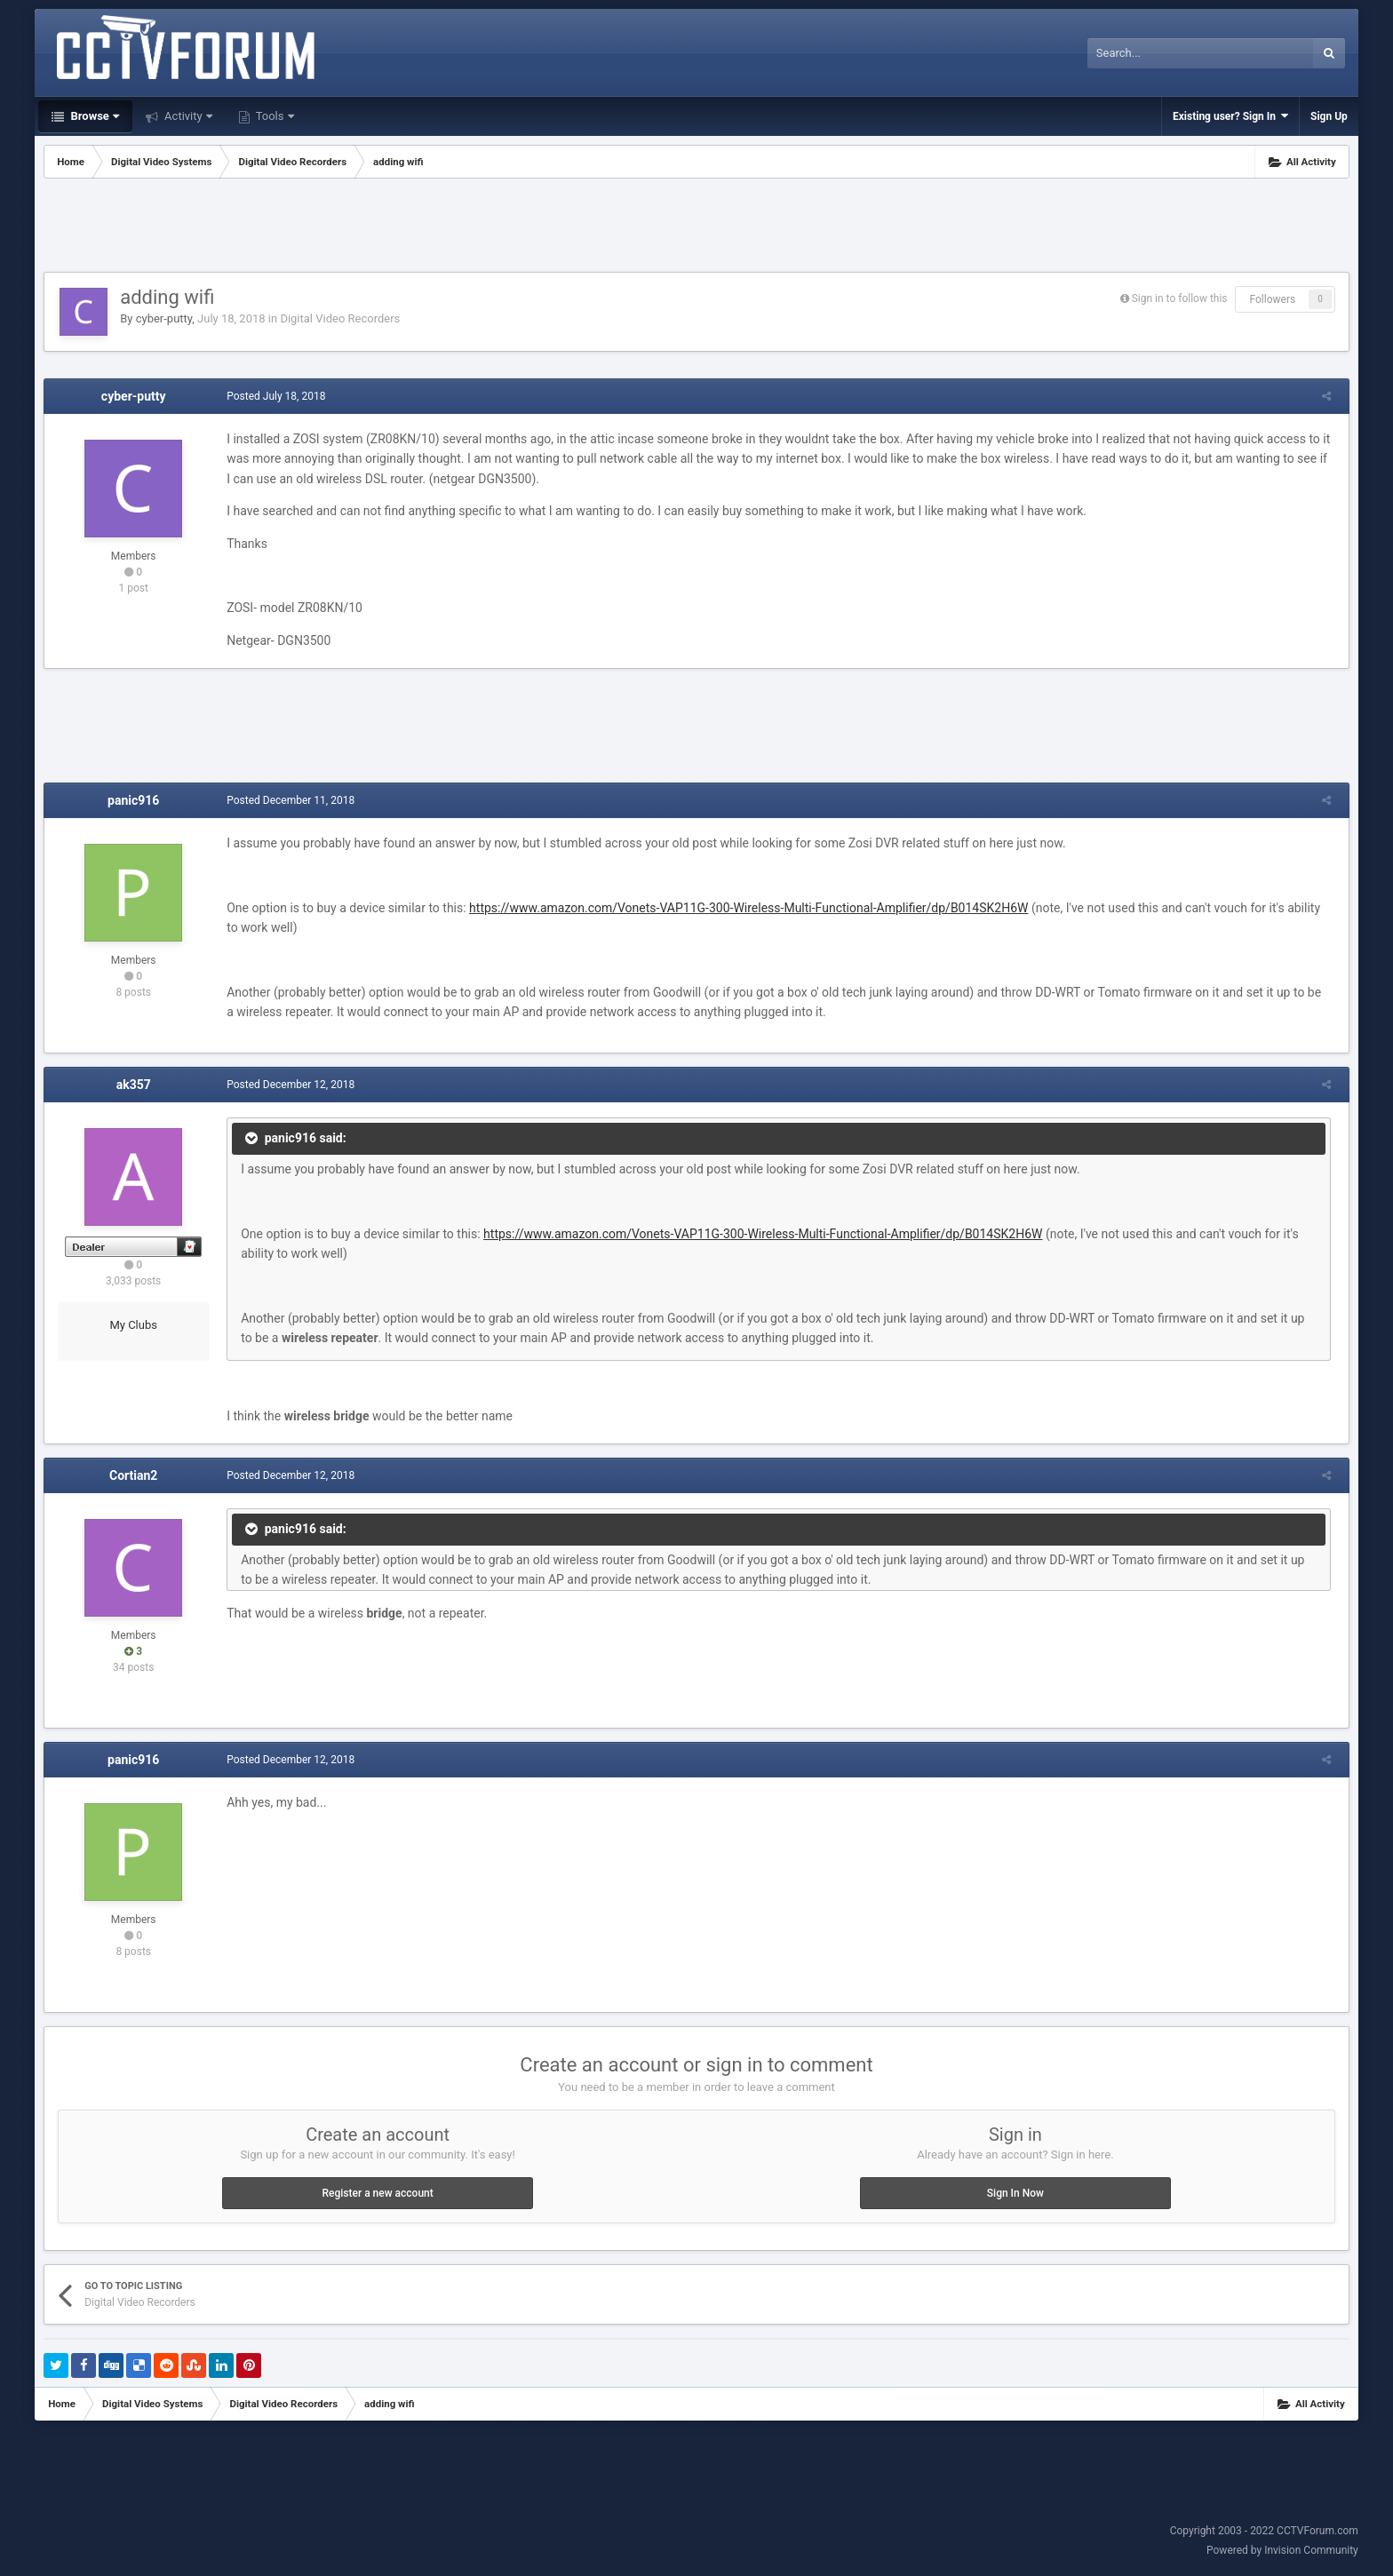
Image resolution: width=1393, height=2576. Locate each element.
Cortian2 (133, 1475)
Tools (273, 116)
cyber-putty (164, 318)
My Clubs (133, 1325)
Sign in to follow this (1180, 298)
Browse (93, 116)
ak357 (133, 1084)
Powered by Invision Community (1282, 2550)
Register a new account (377, 2193)
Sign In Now (1015, 2193)
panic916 (133, 800)
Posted (271, 396)
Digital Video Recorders (340, 318)
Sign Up (1329, 116)
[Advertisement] (696, 227)
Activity (187, 116)
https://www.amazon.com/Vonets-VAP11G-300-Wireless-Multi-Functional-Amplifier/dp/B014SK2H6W (744, 908)
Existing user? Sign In (1230, 116)
